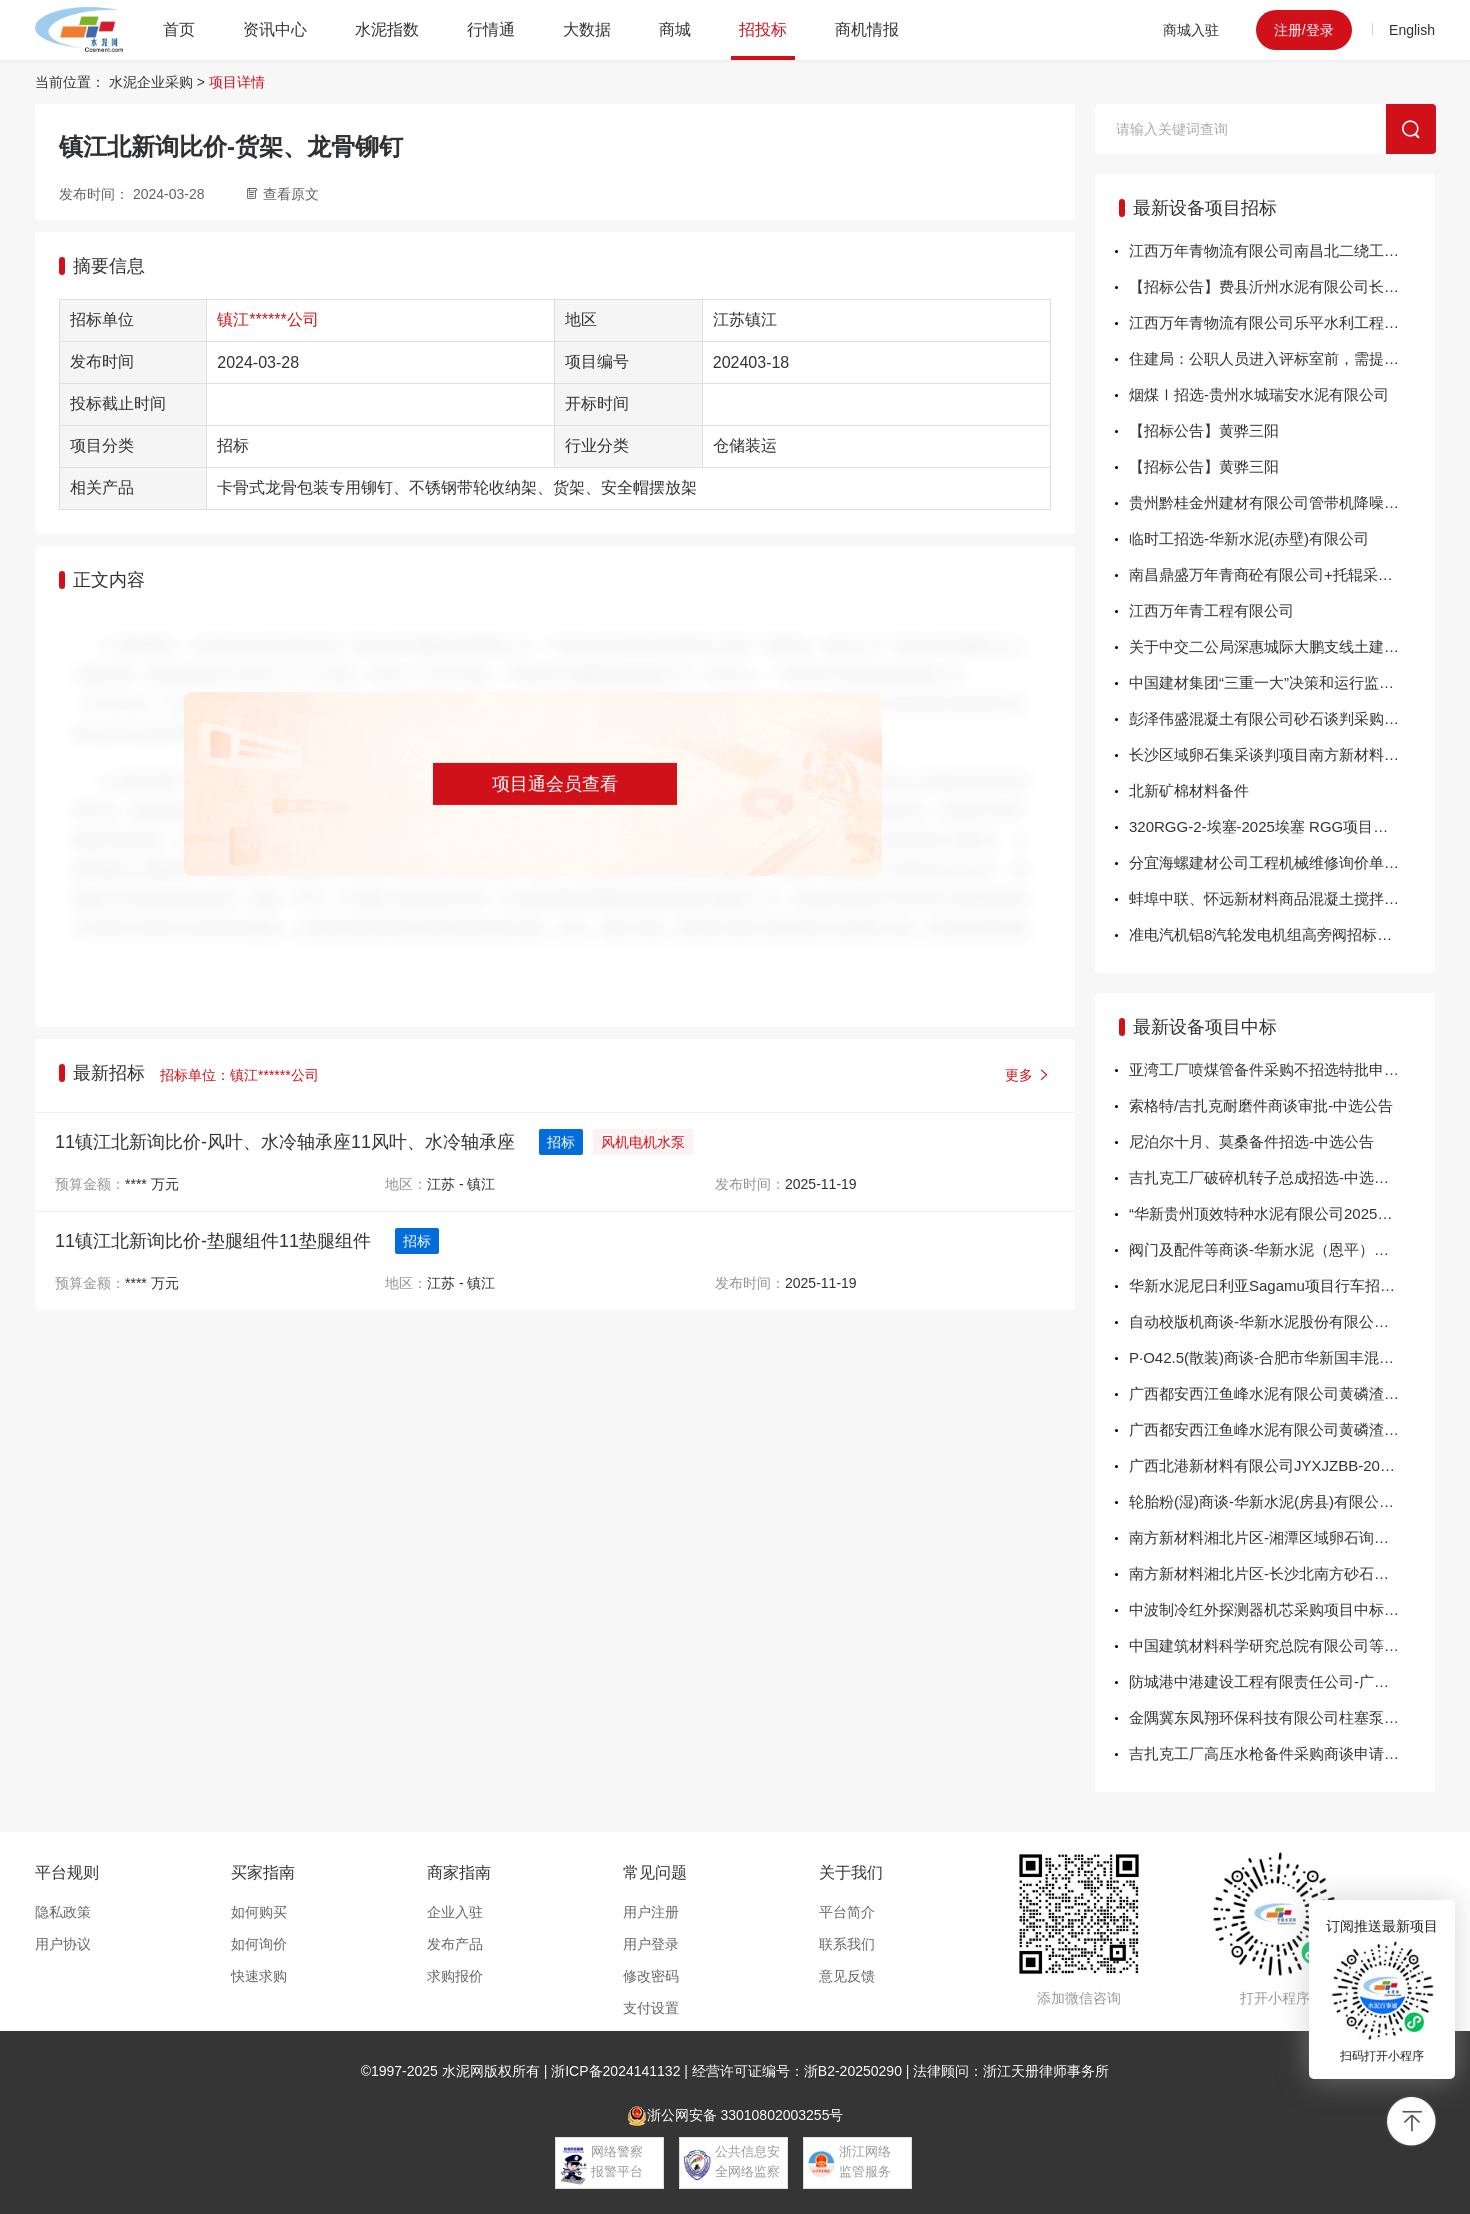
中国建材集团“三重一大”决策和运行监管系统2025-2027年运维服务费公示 (1282, 682)
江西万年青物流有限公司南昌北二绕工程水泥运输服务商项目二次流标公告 (1282, 250)
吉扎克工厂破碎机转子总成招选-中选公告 (1266, 1177)
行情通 (491, 29)
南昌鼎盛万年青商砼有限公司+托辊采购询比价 (1282, 574)
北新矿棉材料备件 (1189, 790)
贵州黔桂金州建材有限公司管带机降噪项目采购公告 (1282, 502)
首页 (179, 29)
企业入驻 (455, 1912)
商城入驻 (1191, 30)
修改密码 (651, 1976)
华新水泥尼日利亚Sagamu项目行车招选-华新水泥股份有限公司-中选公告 (1282, 1285)
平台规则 (67, 1872)
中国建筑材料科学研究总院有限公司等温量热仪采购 (1282, 1645)
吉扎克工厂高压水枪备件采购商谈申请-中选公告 (1282, 1753)
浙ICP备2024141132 (615, 2071)
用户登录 (651, 1944)
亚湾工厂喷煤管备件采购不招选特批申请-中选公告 (1282, 1069)
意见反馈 (847, 1976)
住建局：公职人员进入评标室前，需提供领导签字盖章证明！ (1282, 358)
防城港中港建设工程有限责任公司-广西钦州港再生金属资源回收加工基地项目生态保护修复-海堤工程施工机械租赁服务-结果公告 (1282, 1681)
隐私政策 (63, 1912)
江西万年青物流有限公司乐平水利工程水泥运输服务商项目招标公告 (1282, 322)
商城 (675, 29)
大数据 (587, 29)
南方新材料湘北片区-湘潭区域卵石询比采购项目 (1282, 1537)
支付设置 (651, 2008)
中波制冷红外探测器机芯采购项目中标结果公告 (1282, 1609)
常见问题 (655, 1872)
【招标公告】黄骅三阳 (1204, 430)
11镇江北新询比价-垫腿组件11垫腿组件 (213, 1241)
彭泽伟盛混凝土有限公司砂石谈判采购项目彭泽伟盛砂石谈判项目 (1282, 718)
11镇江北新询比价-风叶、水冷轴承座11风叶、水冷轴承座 (285, 1142)
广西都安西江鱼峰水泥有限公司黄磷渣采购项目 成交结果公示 (1282, 1393)
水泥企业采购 (151, 82)
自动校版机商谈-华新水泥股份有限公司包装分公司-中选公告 (1282, 1321)
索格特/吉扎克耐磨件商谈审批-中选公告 (1261, 1105)
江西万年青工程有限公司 (1211, 610)
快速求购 (259, 1976)
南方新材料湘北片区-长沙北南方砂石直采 (1266, 1573)
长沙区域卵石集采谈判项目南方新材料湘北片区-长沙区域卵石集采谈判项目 (1282, 754)
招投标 (763, 29)
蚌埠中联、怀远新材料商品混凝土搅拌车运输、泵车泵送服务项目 (1282, 898)
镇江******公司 (267, 319)
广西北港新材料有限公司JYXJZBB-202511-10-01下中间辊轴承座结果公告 (1282, 1465)
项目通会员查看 (555, 784)
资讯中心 (275, 29)
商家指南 (459, 1872)
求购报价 (455, 1976)
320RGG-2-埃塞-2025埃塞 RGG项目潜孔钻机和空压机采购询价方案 (1282, 826)
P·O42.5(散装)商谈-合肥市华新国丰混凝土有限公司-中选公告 (1282, 1357)
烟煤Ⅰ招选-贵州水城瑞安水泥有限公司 (1259, 394)
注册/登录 (1304, 30)
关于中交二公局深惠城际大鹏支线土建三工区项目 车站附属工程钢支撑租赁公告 (1282, 646)
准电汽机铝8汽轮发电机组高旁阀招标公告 (1268, 934)
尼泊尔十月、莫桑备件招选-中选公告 (1251, 1141)
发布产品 (455, 1944)
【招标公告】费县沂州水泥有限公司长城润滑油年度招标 (1282, 286)
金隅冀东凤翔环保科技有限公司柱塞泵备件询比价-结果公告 (1282, 1717)
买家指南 (263, 1872)
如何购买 (259, 1912)
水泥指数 (387, 29)
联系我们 (847, 1944)
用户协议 (63, 1944)
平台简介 (847, 1912)
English (1412, 30)
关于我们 (851, 1872)
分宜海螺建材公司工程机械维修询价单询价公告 (1282, 862)
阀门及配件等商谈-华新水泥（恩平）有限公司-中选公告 (1282, 1249)
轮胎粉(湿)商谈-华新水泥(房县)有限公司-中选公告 (1282, 1501)
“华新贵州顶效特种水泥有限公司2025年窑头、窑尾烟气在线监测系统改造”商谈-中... (1282, 1213)
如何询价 (259, 1944)
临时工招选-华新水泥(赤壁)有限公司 (1249, 538)
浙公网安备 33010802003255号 (735, 2116)
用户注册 (651, 1912)
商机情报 (867, 29)
